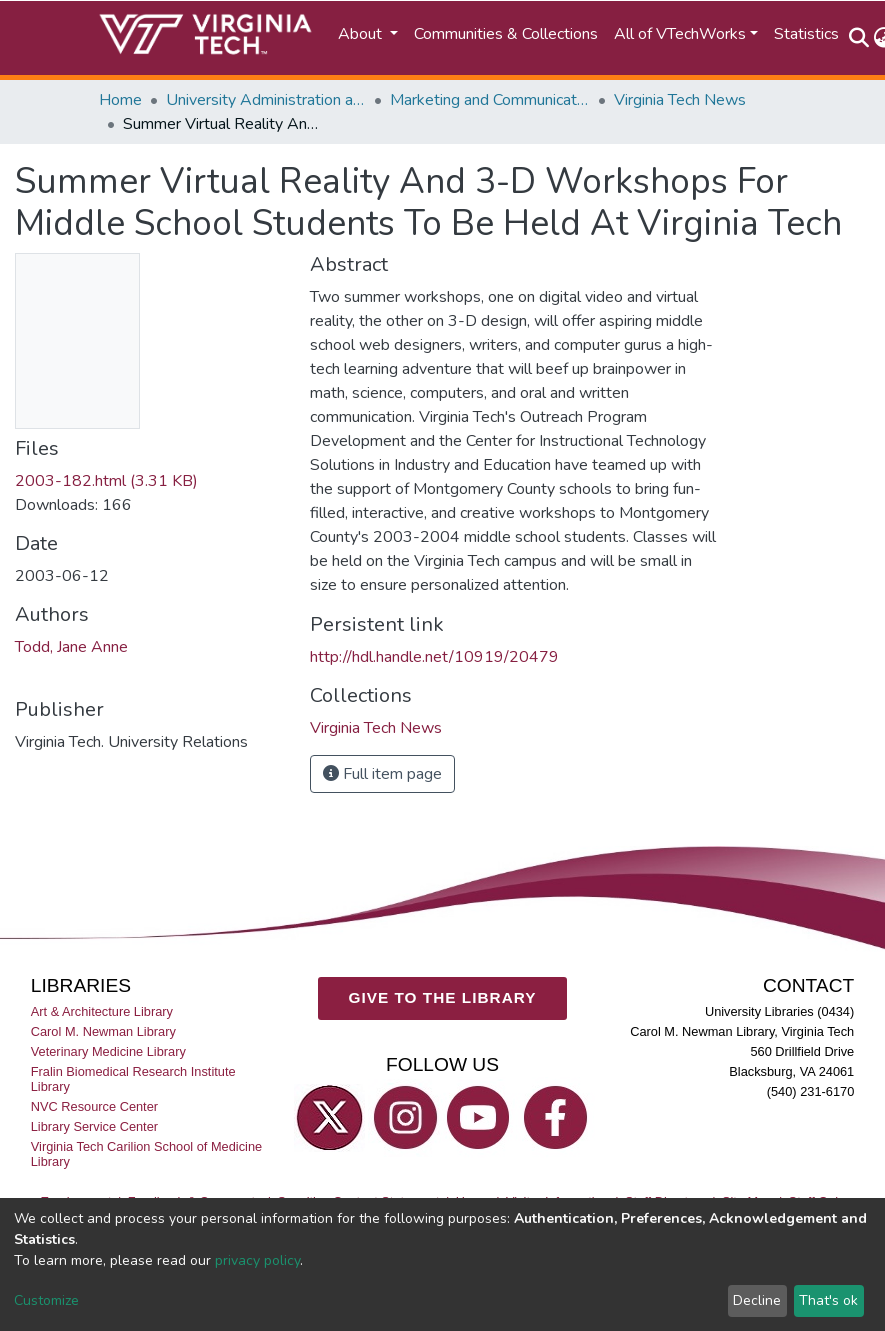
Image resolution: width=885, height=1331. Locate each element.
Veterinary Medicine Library (108, 1051)
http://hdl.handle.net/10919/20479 (434, 657)
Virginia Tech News (680, 100)
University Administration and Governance (266, 100)
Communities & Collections (506, 34)
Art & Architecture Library (102, 1011)
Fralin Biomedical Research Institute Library (133, 1079)
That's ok (828, 1300)
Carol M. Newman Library (103, 1031)
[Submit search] (859, 38)
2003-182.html (106, 481)
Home (120, 100)
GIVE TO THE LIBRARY (443, 997)
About (362, 34)
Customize (46, 1300)
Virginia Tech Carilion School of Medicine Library (146, 1154)
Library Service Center (94, 1126)
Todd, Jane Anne (71, 647)
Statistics (806, 34)
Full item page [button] (382, 774)
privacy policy (257, 1260)
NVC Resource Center (94, 1106)
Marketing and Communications (490, 100)
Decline (757, 1300)
